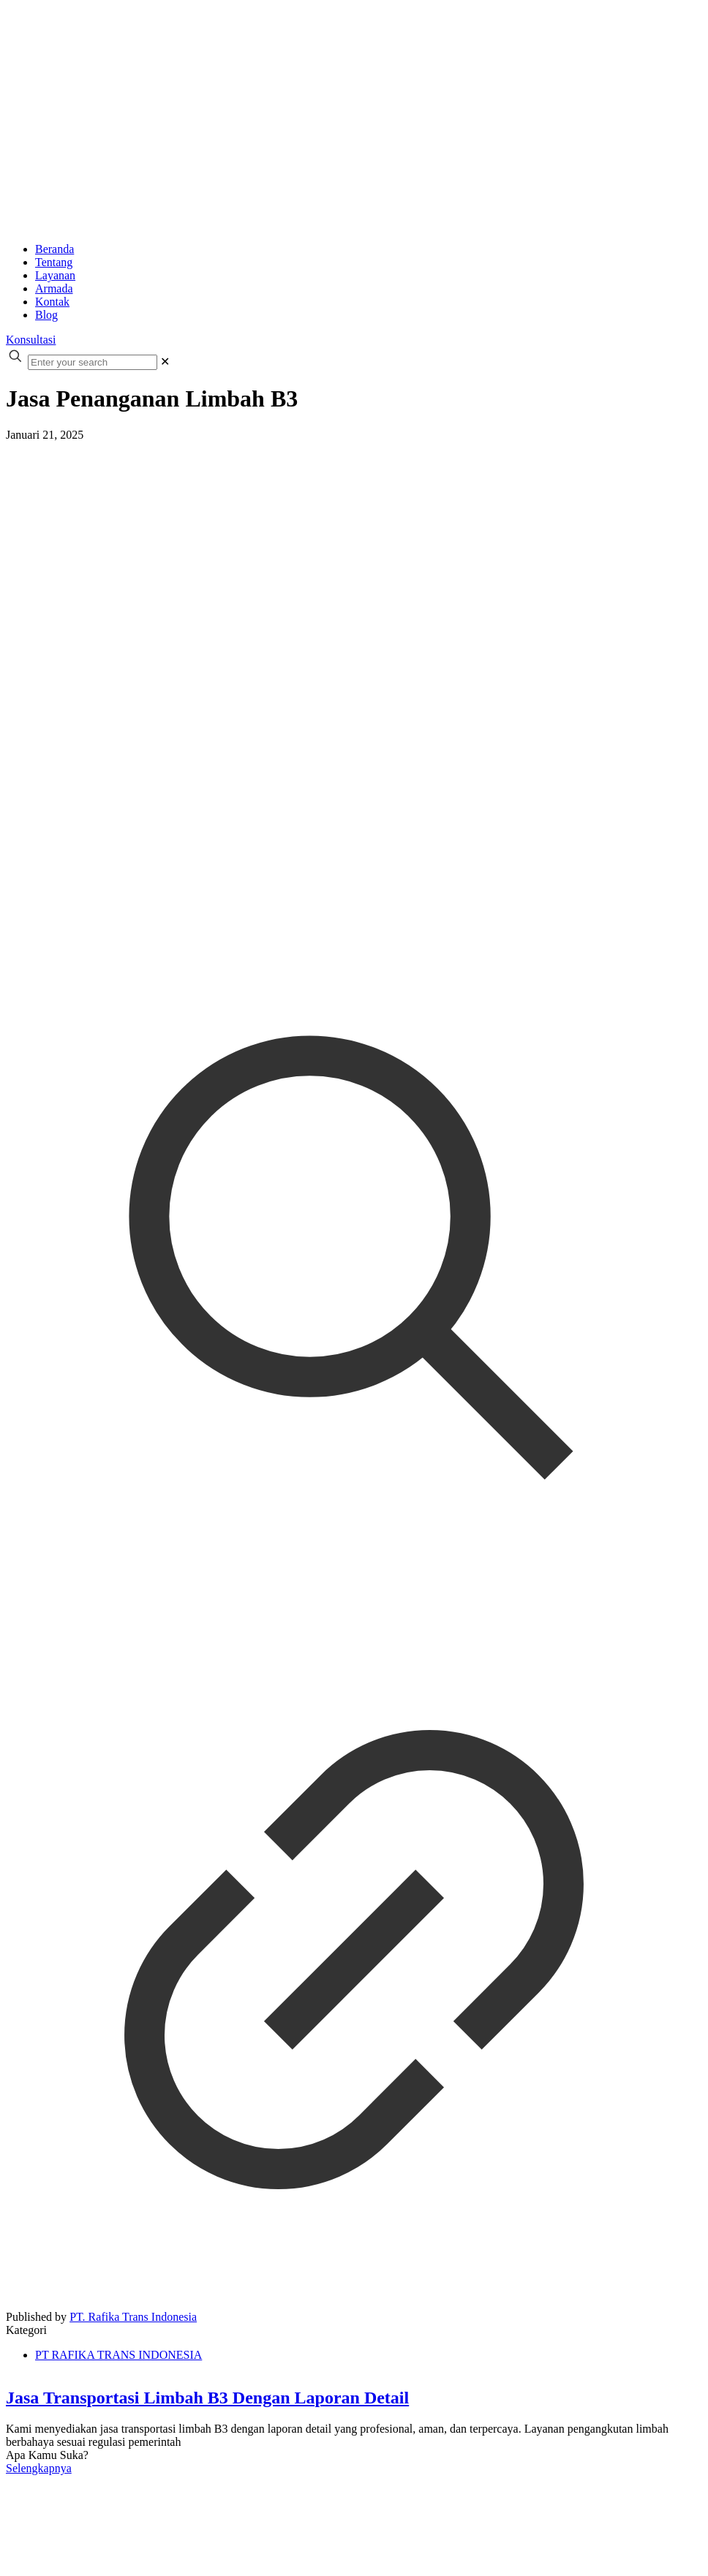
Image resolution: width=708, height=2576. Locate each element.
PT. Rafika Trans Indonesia (133, 2317)
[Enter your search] (92, 362)
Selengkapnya (39, 2468)
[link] (165, 361)
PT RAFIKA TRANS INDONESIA (118, 2355)
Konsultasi (31, 339)
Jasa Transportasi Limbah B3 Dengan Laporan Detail (207, 2397)
